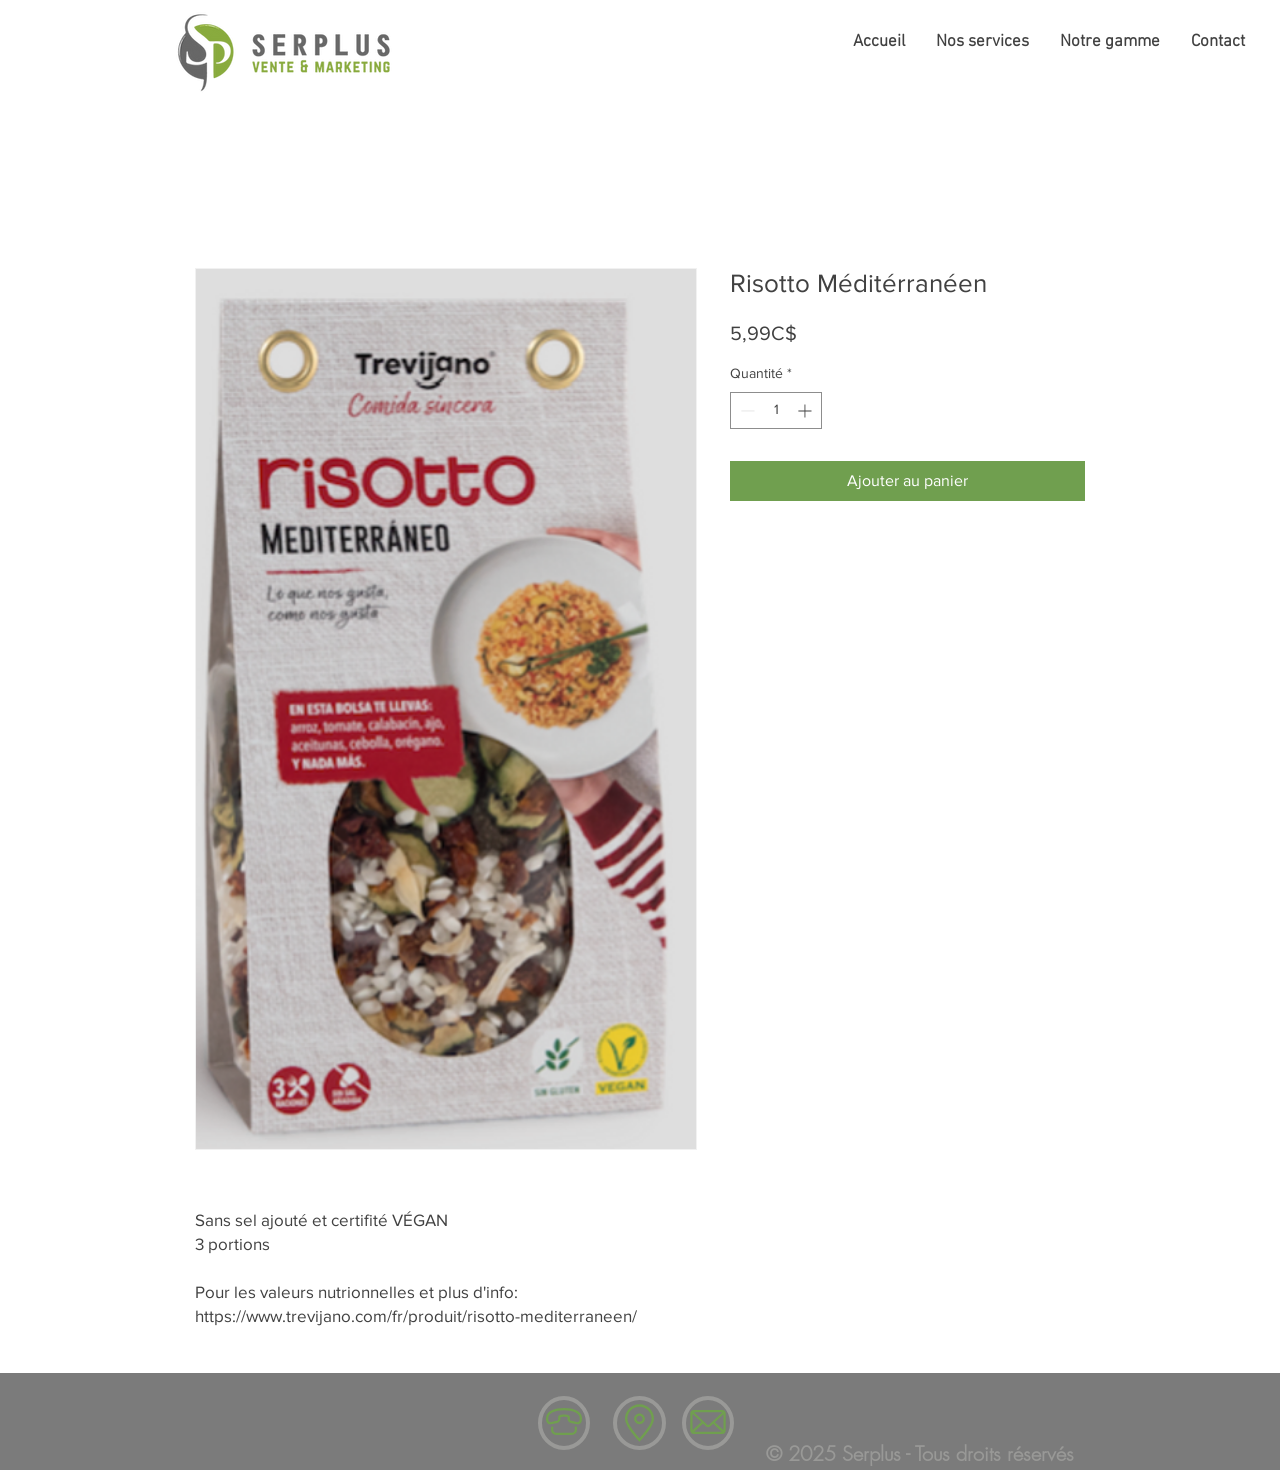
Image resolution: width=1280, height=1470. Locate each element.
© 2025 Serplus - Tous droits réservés (920, 1453)
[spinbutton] (776, 410)
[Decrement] (745, 410)
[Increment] (806, 410)
